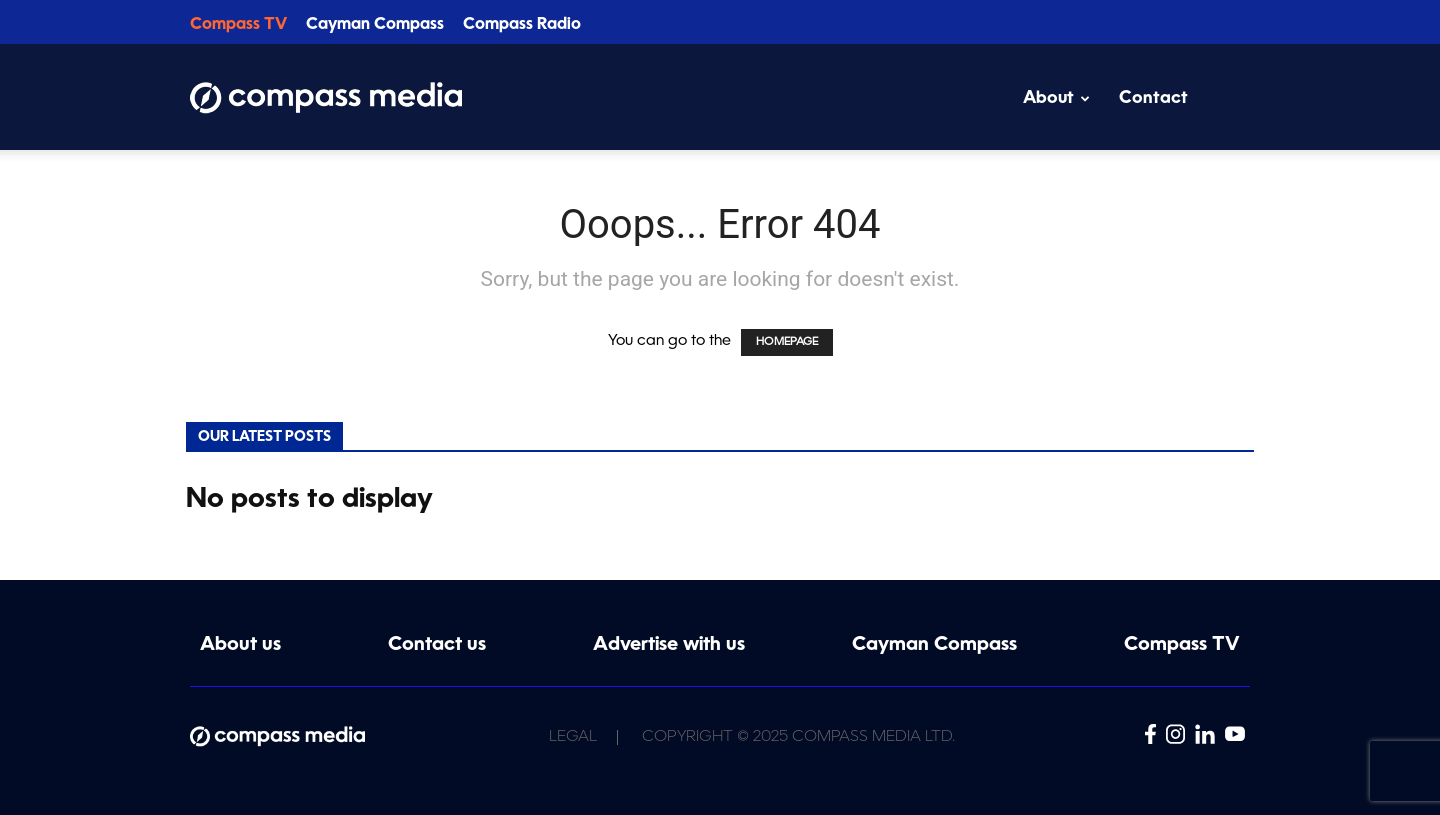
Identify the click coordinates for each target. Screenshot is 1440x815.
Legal (573, 737)
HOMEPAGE (787, 342)
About (1056, 98)
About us (240, 645)
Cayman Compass (375, 25)
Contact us (437, 645)
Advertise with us (669, 645)
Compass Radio (522, 25)
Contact (1153, 98)
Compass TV (238, 25)
